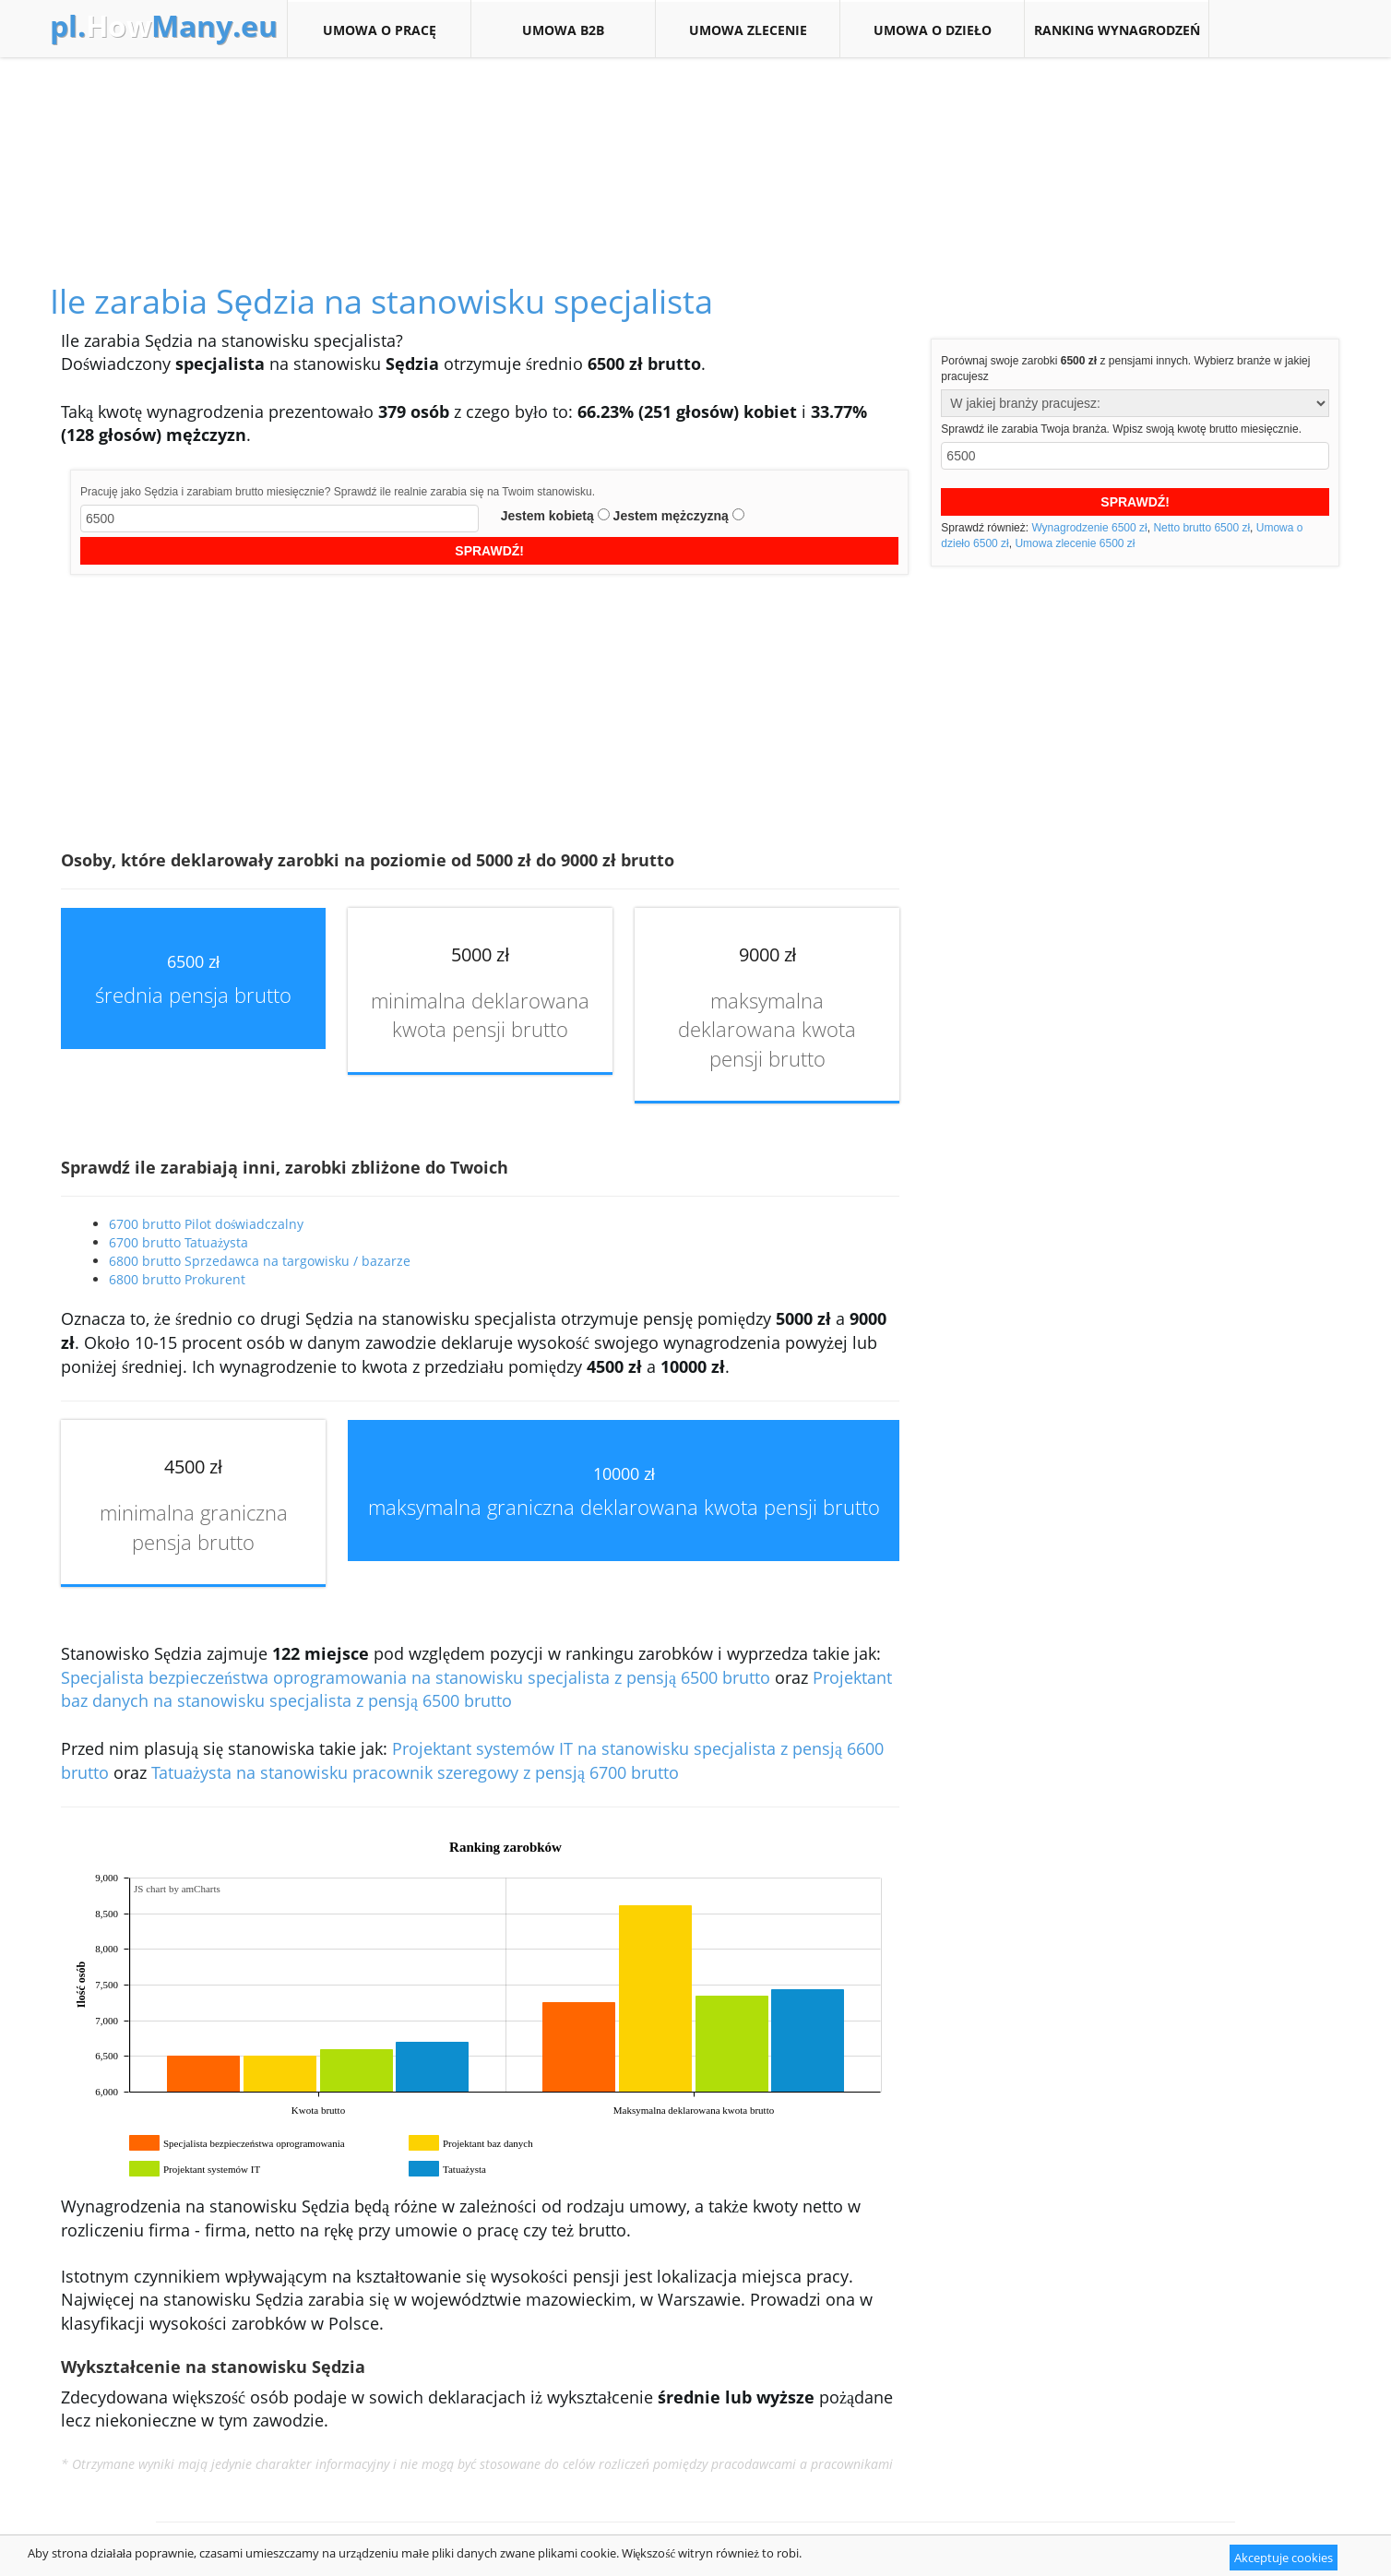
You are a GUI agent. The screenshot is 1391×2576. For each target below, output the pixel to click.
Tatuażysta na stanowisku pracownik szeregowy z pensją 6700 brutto (415, 1772)
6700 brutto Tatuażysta (178, 1242)
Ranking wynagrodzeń (1116, 29)
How (164, 26)
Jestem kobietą (547, 515)
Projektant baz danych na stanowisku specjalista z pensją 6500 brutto (476, 1689)
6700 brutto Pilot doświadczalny (206, 1224)
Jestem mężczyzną (671, 515)
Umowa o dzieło (932, 29)
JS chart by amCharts (177, 1888)
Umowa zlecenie (747, 29)
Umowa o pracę (379, 29)
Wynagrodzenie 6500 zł (1089, 527)
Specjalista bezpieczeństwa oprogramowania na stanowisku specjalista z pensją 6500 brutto (415, 1677)
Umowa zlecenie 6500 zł (1075, 543)
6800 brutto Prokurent (177, 1279)
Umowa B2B (563, 29)
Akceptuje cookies (1283, 2557)
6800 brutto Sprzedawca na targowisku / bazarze (259, 1261)
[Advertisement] (695, 149)
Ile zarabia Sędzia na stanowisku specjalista (381, 301)
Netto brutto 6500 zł (1201, 527)
